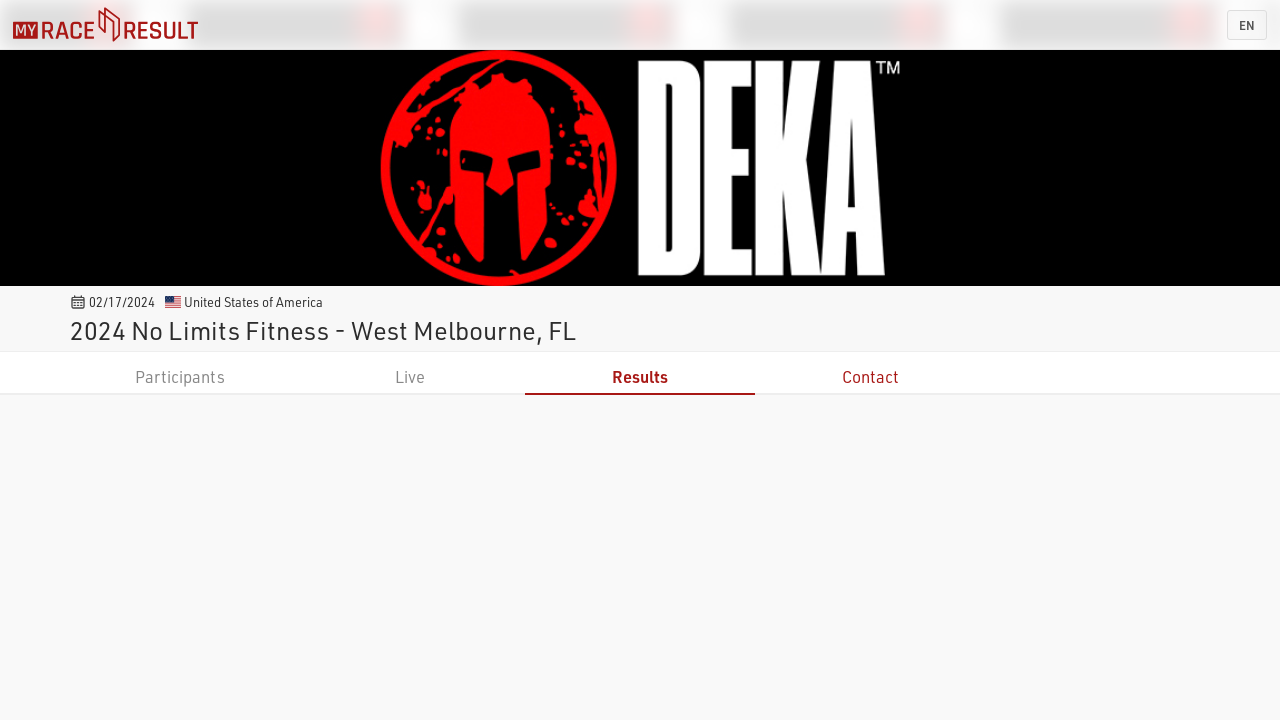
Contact (870, 376)
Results (640, 376)
